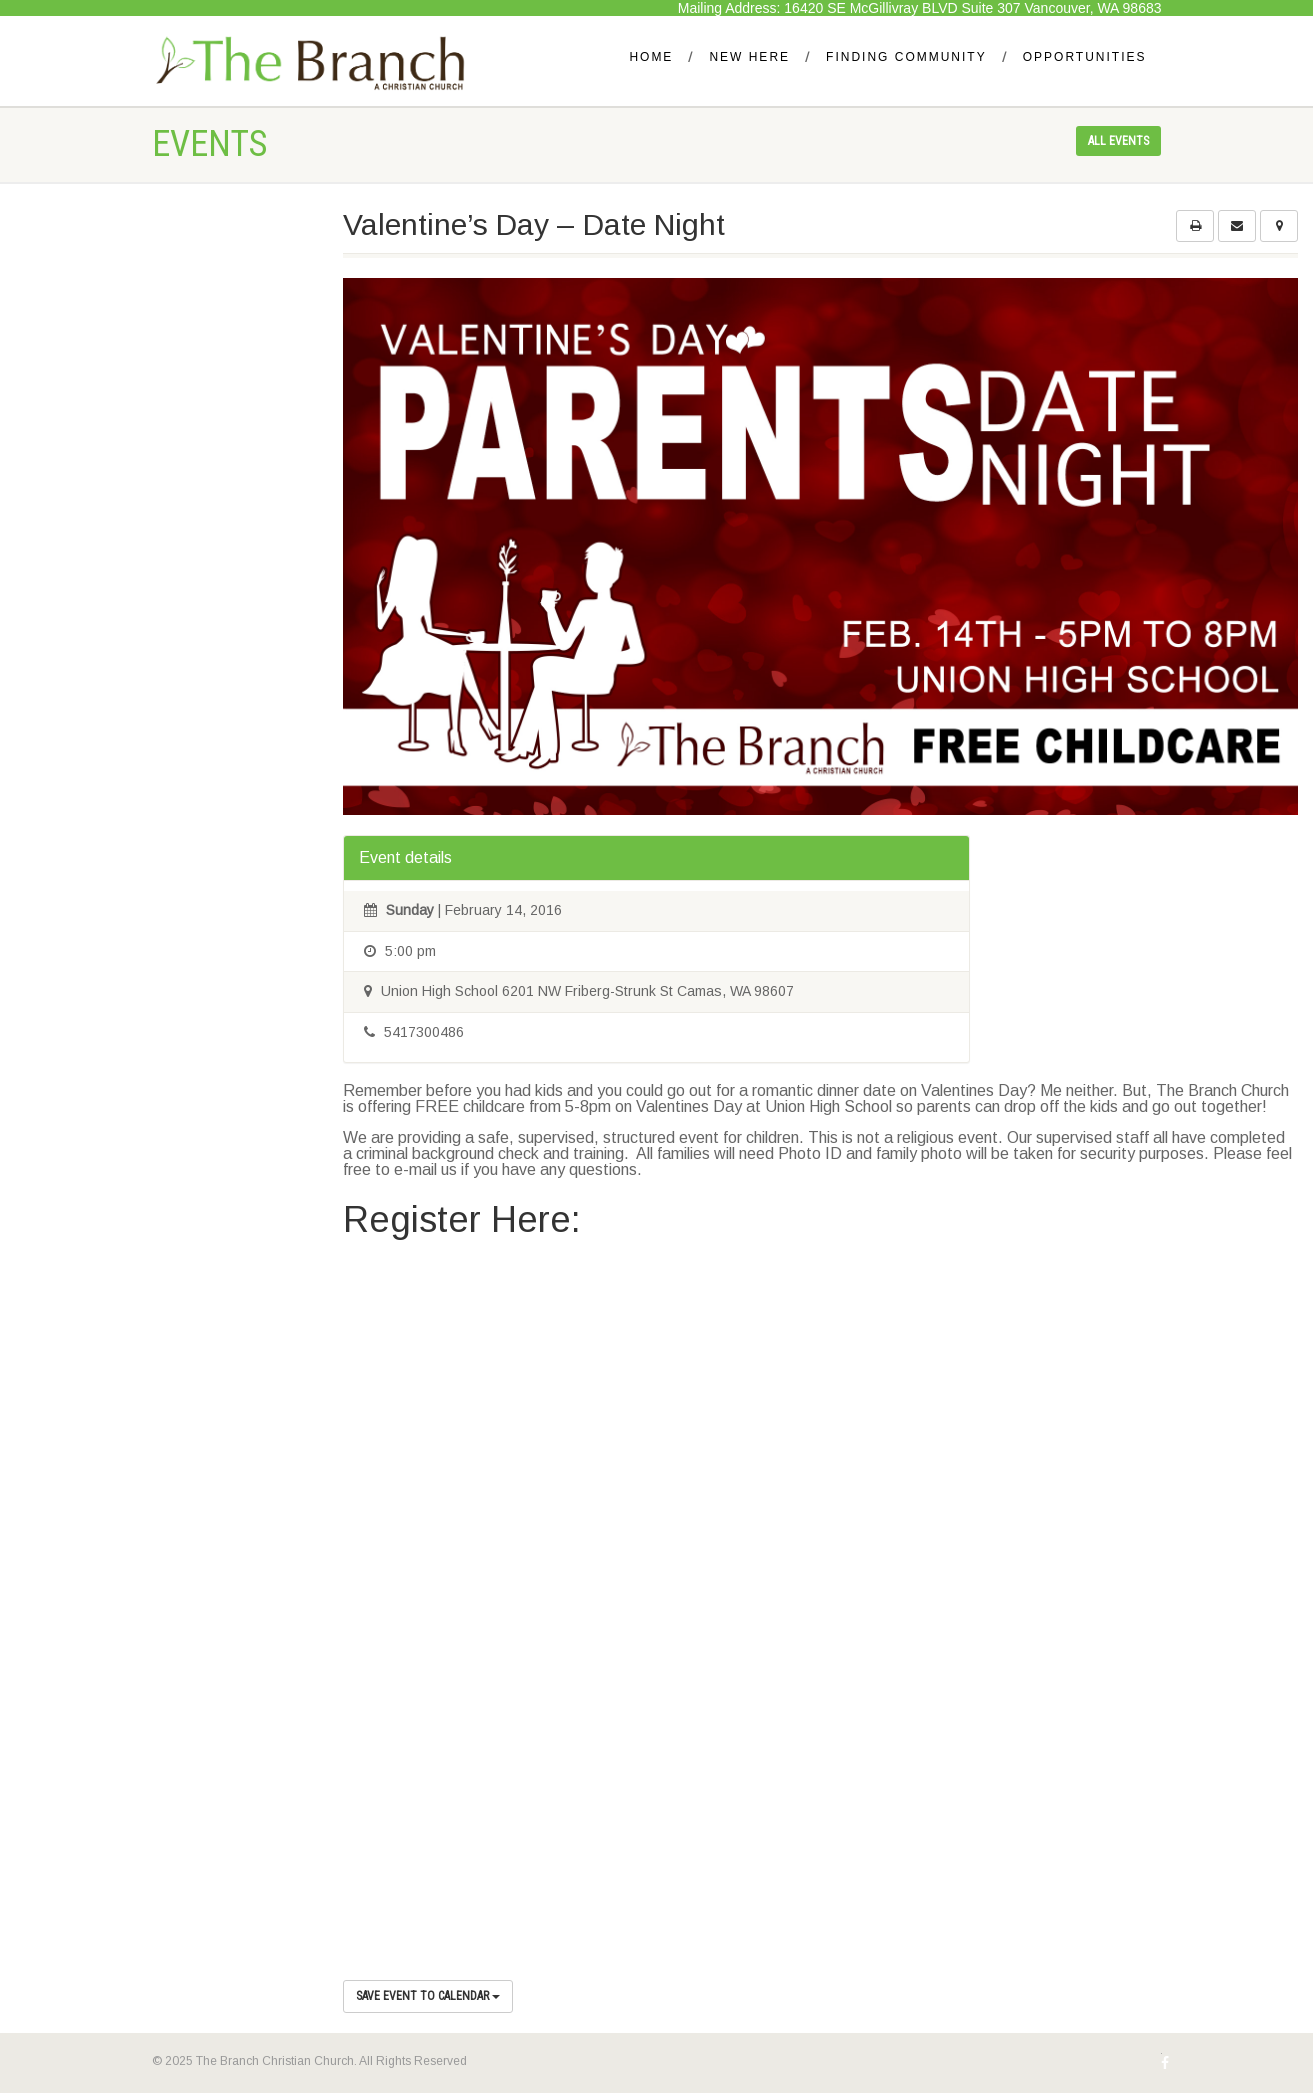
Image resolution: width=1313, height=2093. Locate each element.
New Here (749, 57)
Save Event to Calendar (428, 1996)
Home (651, 57)
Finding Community (906, 57)
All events (1118, 141)
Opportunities (1085, 57)
